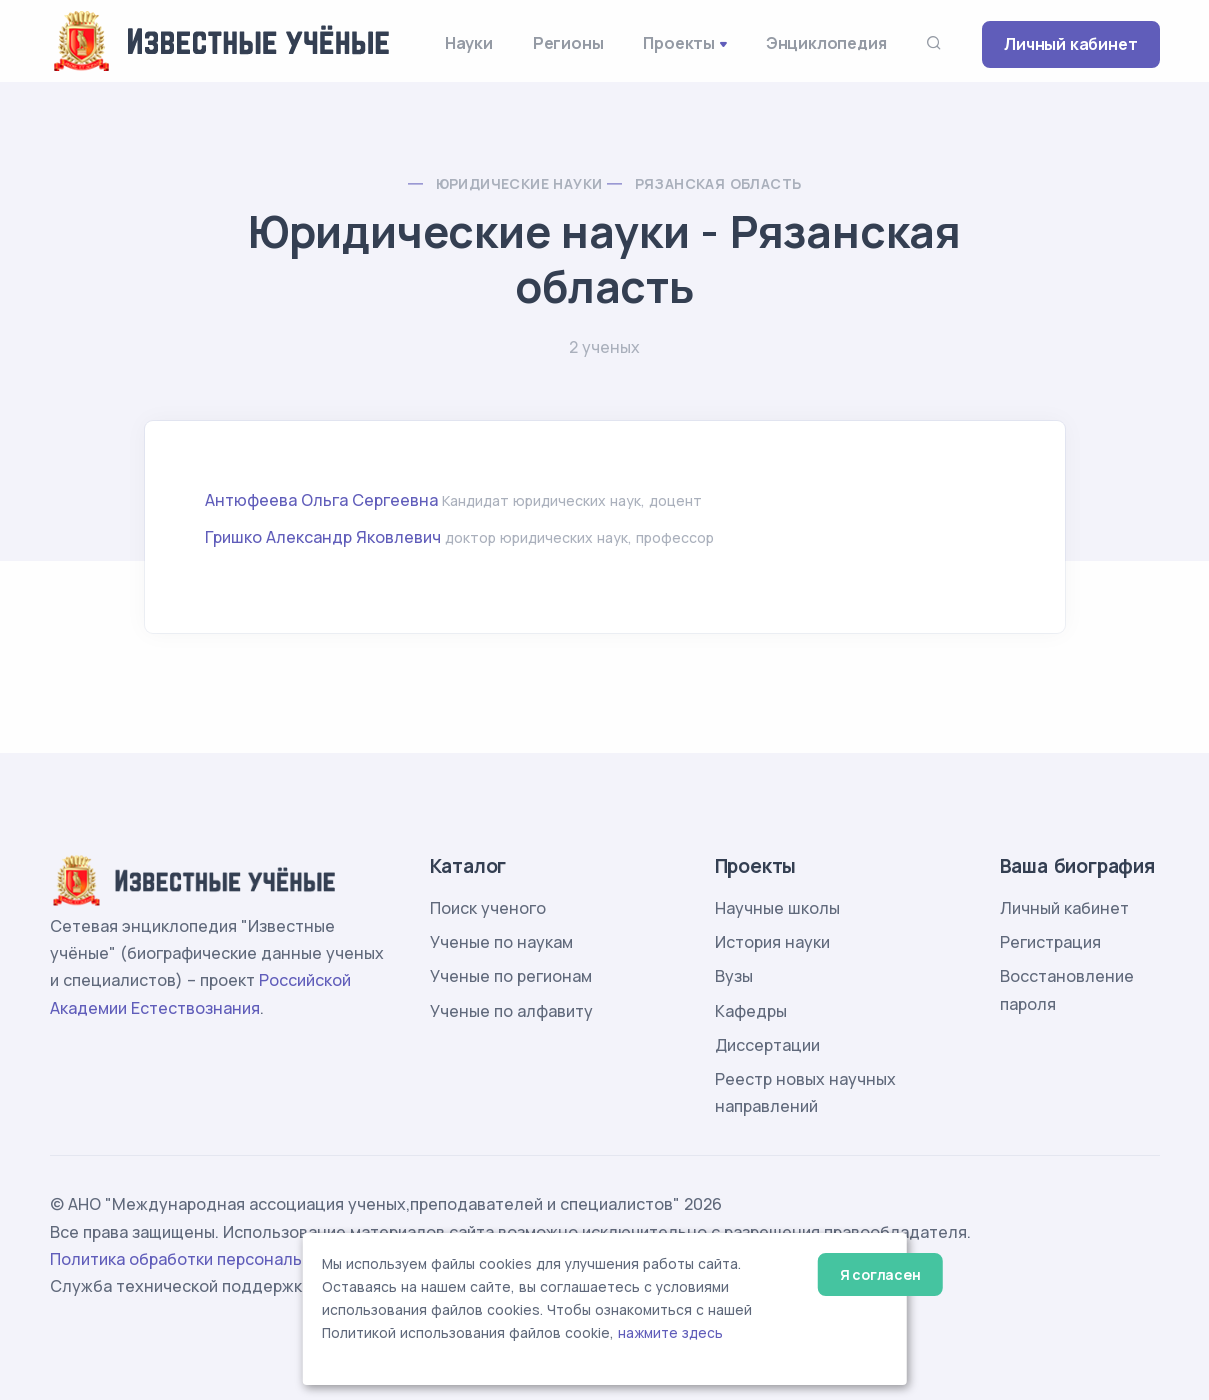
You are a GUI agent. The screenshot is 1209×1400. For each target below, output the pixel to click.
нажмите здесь (670, 1333)
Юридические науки (519, 183)
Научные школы (777, 908)
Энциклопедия (826, 43)
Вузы (734, 976)
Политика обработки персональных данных (223, 1259)
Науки (469, 43)
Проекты (679, 43)
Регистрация (1050, 942)
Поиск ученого (488, 908)
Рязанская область (718, 183)
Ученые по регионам (511, 976)
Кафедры (751, 1011)
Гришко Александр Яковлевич (323, 537)
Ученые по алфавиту (511, 1011)
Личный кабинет (1070, 44)
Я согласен (880, 1274)
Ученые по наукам (501, 942)
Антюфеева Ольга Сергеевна (321, 500)
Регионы (568, 43)
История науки (772, 942)
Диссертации (767, 1045)
